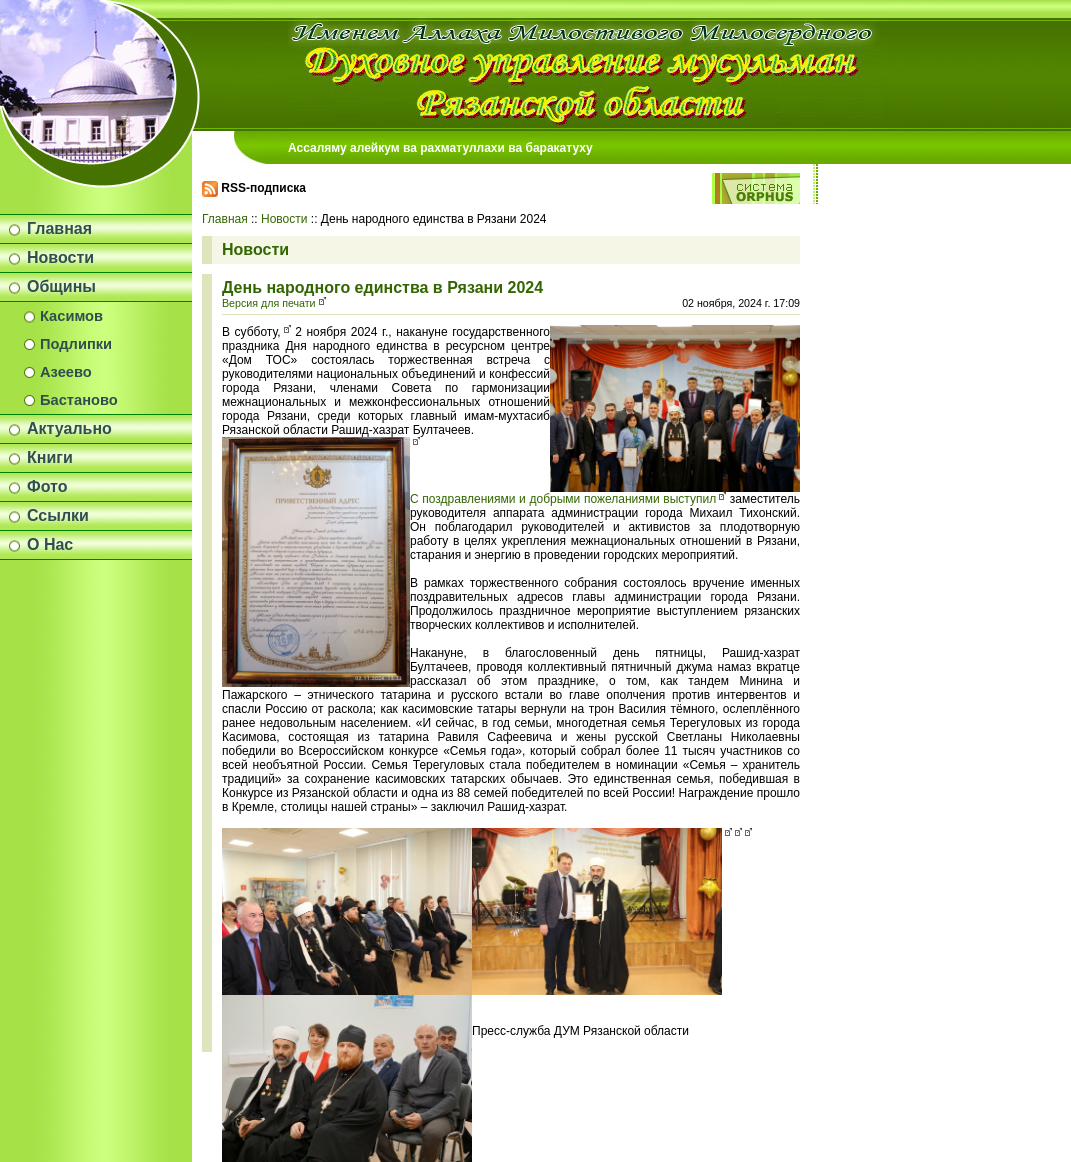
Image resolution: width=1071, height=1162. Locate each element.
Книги (50, 457)
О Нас (50, 544)
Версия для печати (269, 303)
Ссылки (58, 515)
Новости (60, 257)
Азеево (66, 372)
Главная (59, 228)
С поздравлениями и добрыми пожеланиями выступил (563, 499)
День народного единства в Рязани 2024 (382, 287)
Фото (47, 486)
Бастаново (79, 400)
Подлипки (76, 344)
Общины (61, 286)
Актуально (69, 428)
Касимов (71, 316)
